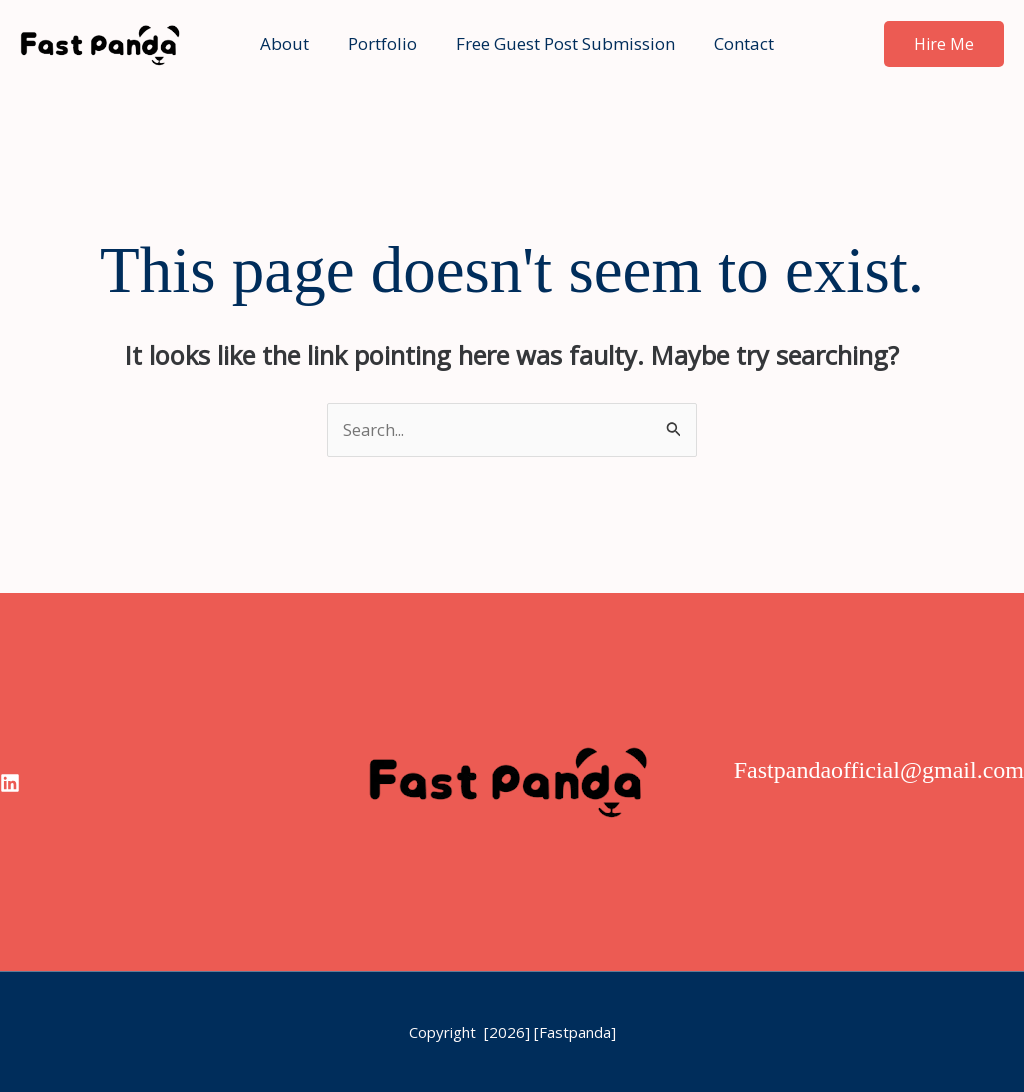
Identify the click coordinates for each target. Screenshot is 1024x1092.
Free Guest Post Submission (558, 43)
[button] (944, 44)
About (287, 43)
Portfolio (380, 43)
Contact (732, 43)
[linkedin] (10, 784)
